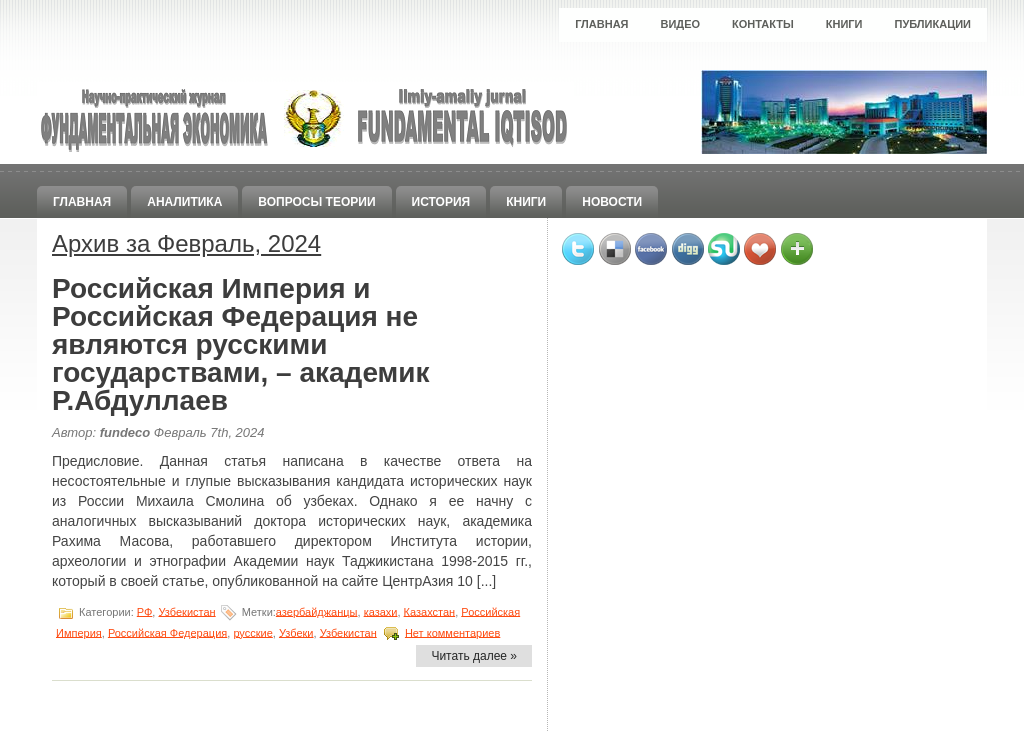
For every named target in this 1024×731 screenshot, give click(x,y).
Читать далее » (474, 656)
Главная (601, 24)
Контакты (763, 24)
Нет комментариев (452, 632)
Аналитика (184, 202)
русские (252, 632)
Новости (612, 202)
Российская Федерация (167, 632)
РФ (145, 611)
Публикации (932, 24)
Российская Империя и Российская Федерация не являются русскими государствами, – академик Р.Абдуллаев (241, 344)
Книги (844, 24)
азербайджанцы (317, 611)
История (441, 202)
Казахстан (430, 611)
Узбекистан (186, 611)
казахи (381, 611)
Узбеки (296, 632)
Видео (681, 24)
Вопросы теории (316, 202)
